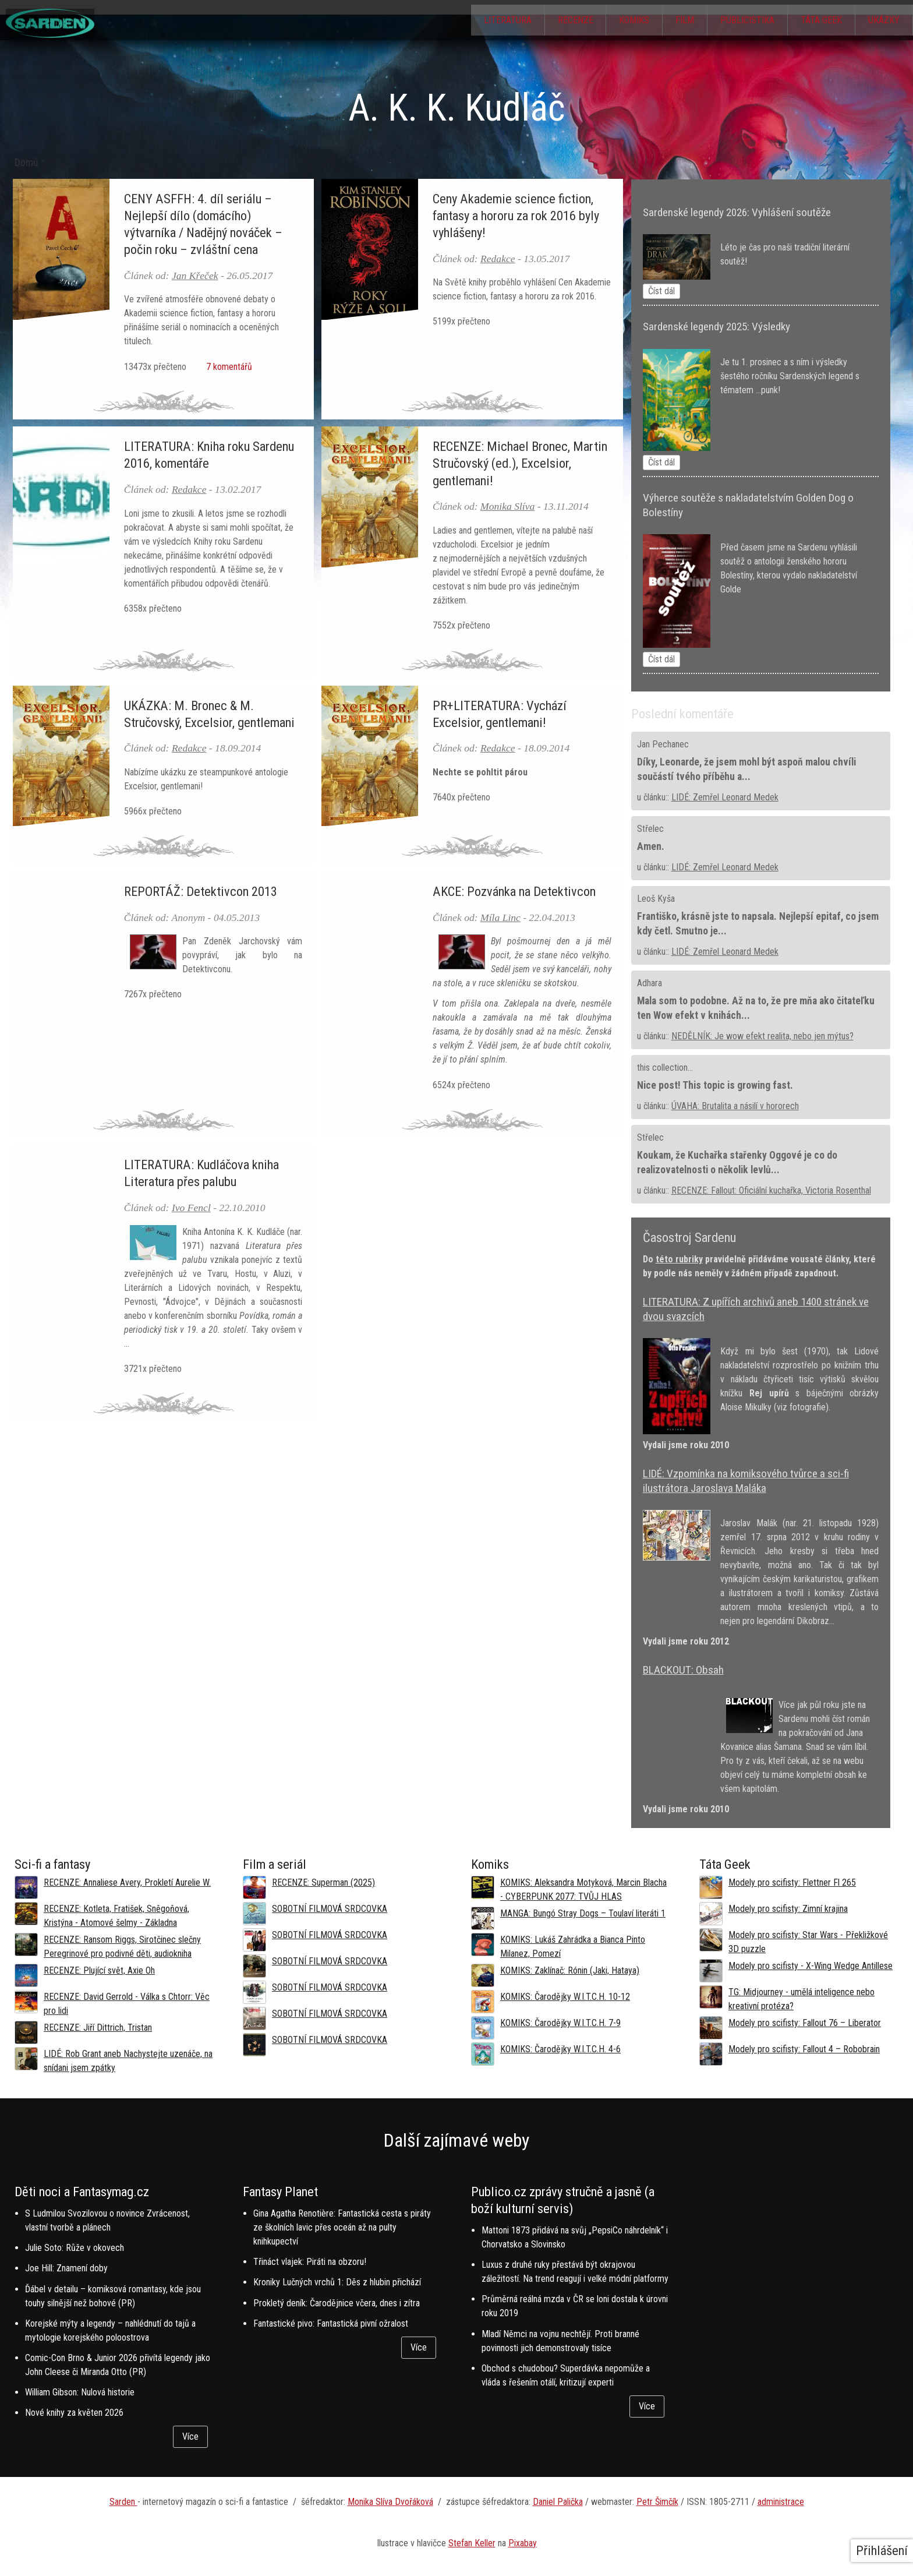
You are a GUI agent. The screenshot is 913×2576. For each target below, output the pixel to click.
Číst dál (661, 291)
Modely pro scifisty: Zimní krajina (788, 1908)
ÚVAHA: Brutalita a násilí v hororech (735, 1105)
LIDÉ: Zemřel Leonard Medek (724, 797)
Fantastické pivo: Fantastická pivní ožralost (330, 2323)
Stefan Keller (472, 2543)
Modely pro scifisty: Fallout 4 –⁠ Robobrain (804, 2049)
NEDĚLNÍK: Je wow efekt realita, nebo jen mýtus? (762, 1036)
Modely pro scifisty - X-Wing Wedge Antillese (810, 1965)
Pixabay (522, 2543)
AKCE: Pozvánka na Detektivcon (514, 891)
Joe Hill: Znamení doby (66, 2268)
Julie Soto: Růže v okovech (74, 2247)
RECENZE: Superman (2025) (323, 1882)
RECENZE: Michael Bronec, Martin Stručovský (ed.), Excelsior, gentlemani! (520, 463)
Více (190, 2436)
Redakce (497, 258)
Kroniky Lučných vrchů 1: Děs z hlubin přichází (337, 2282)
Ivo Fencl (191, 1207)
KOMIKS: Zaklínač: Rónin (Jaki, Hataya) (569, 1970)
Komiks (615, 20)
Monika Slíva (507, 506)
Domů (26, 162)
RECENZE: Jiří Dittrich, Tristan (98, 2027)
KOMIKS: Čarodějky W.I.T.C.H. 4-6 (560, 2049)
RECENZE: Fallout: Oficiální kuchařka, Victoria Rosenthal (771, 1190)
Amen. (650, 846)
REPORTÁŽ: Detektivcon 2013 (200, 891)
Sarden (123, 2501)
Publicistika (737, 20)
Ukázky (881, 20)
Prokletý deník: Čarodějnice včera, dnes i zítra (336, 2303)
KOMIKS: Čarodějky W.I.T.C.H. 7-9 (560, 2022)
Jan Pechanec (663, 744)
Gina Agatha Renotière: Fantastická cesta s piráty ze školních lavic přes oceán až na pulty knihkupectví (342, 2227)
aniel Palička (561, 2501)
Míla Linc (500, 917)
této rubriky (679, 1259)
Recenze (551, 20)
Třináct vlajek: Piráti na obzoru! (309, 2261)
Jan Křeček (195, 275)
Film (670, 20)
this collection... (665, 1067)
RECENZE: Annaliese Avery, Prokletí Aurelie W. (127, 1882)
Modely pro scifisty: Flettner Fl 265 (792, 1882)
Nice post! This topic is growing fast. (715, 1085)
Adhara (649, 983)
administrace (781, 2501)
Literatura (480, 20)
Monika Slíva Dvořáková (390, 2501)
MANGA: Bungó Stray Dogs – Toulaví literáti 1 (583, 1913)
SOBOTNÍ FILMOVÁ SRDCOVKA (329, 1908)
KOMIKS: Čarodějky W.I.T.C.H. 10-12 (565, 1996)
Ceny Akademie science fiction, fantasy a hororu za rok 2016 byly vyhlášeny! (516, 215)
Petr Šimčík (657, 2501)
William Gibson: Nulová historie (80, 2392)
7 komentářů (227, 366)
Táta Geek (815, 20)
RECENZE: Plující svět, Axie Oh (99, 1970)
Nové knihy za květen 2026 (74, 2412)
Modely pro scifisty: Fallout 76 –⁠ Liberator (804, 2022)
